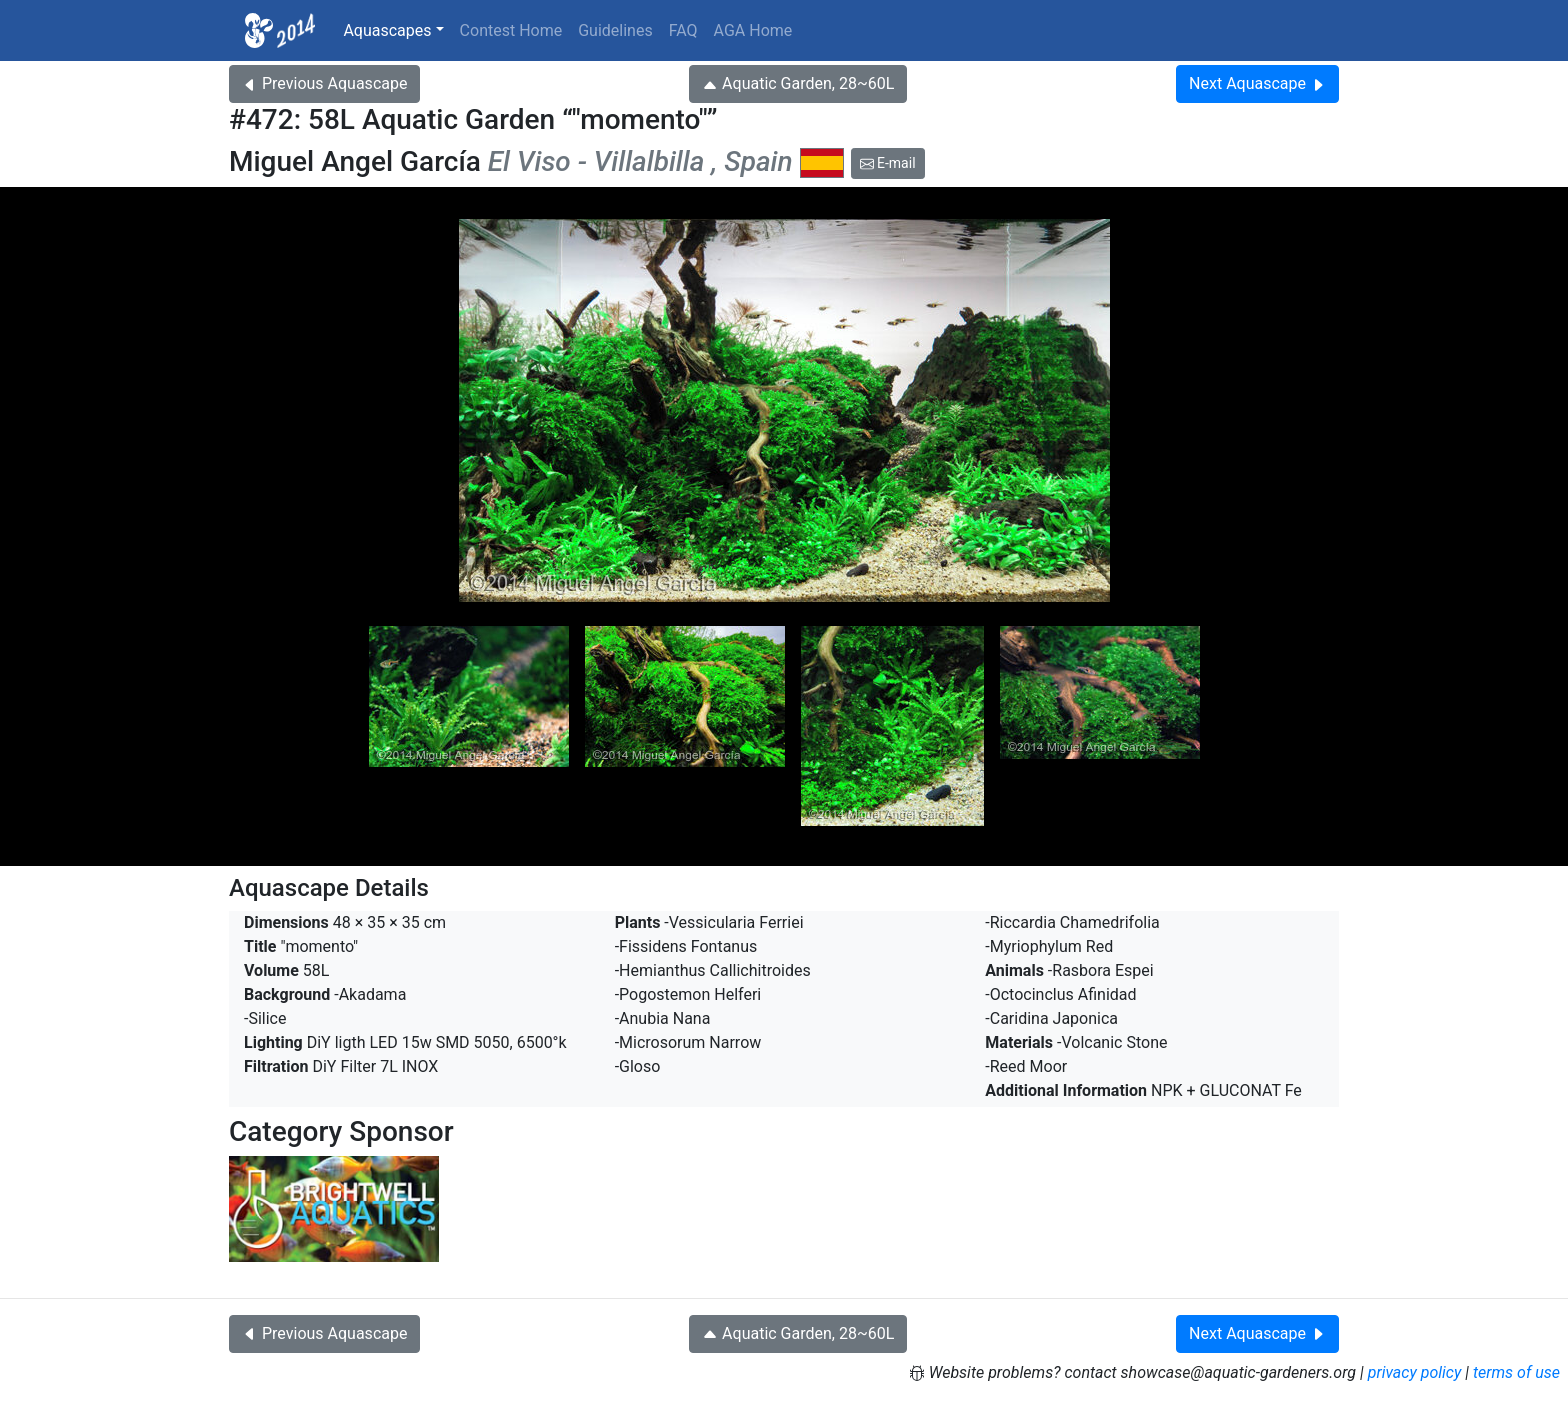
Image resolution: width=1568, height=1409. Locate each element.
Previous (324, 83)
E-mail (888, 163)
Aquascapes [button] (387, 30)
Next (1257, 83)
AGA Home (753, 30)
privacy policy (1415, 1372)
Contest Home (511, 30)
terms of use (1516, 1372)
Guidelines (615, 30)
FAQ (683, 30)
